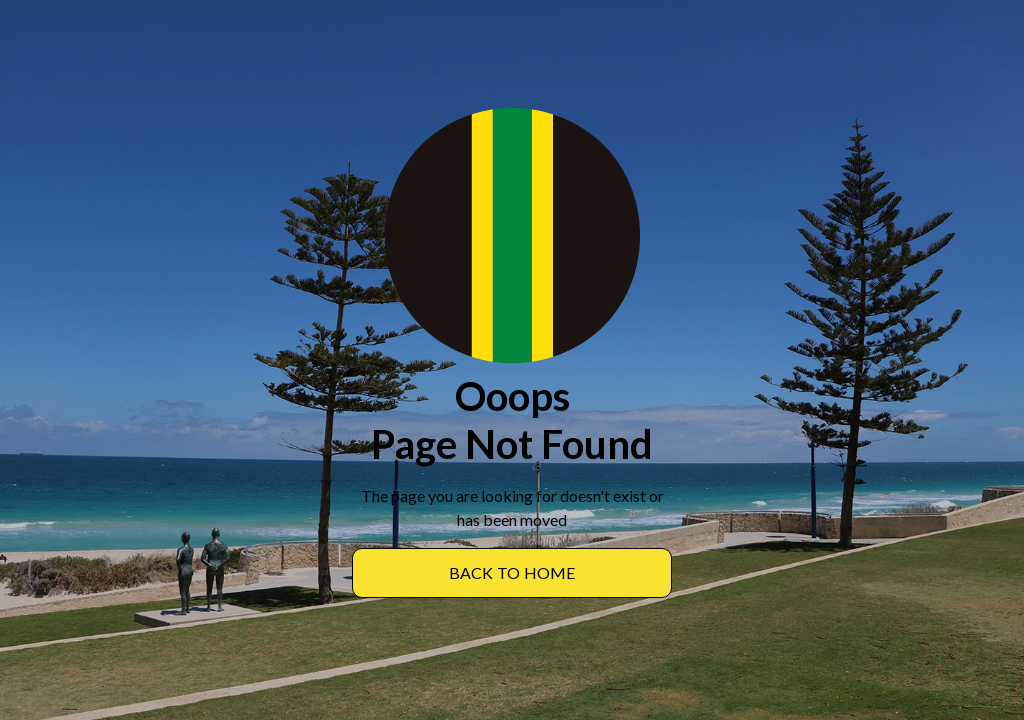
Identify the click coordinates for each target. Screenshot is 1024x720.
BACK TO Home (512, 572)
